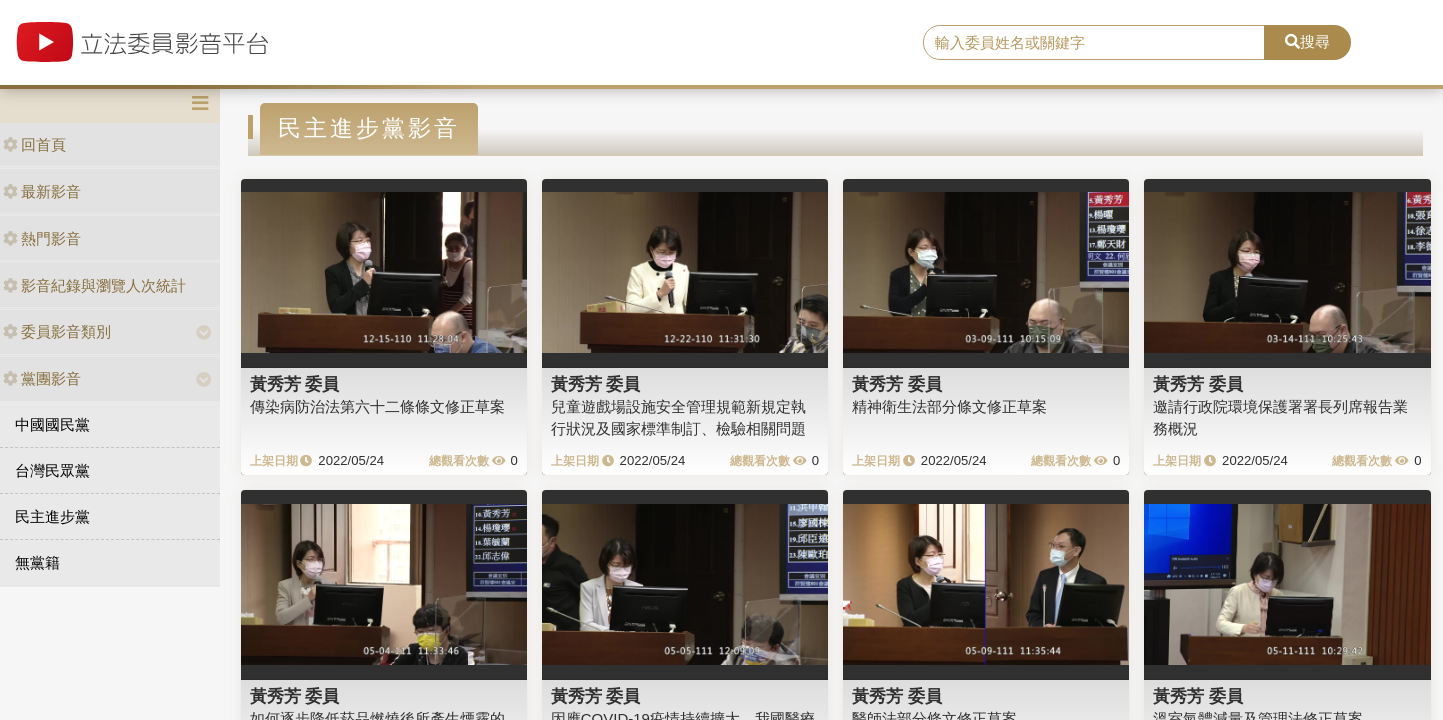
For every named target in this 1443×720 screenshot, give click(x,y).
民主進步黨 (52, 516)
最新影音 (42, 191)
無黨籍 (37, 562)
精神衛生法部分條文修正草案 (949, 406)
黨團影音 (42, 378)
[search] (1094, 43)
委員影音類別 (57, 331)
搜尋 (1307, 41)
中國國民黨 (52, 424)
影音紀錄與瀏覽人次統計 (94, 285)
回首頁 (34, 144)
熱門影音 (42, 238)
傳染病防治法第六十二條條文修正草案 (377, 406)
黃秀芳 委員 (295, 384)
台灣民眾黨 (52, 470)
